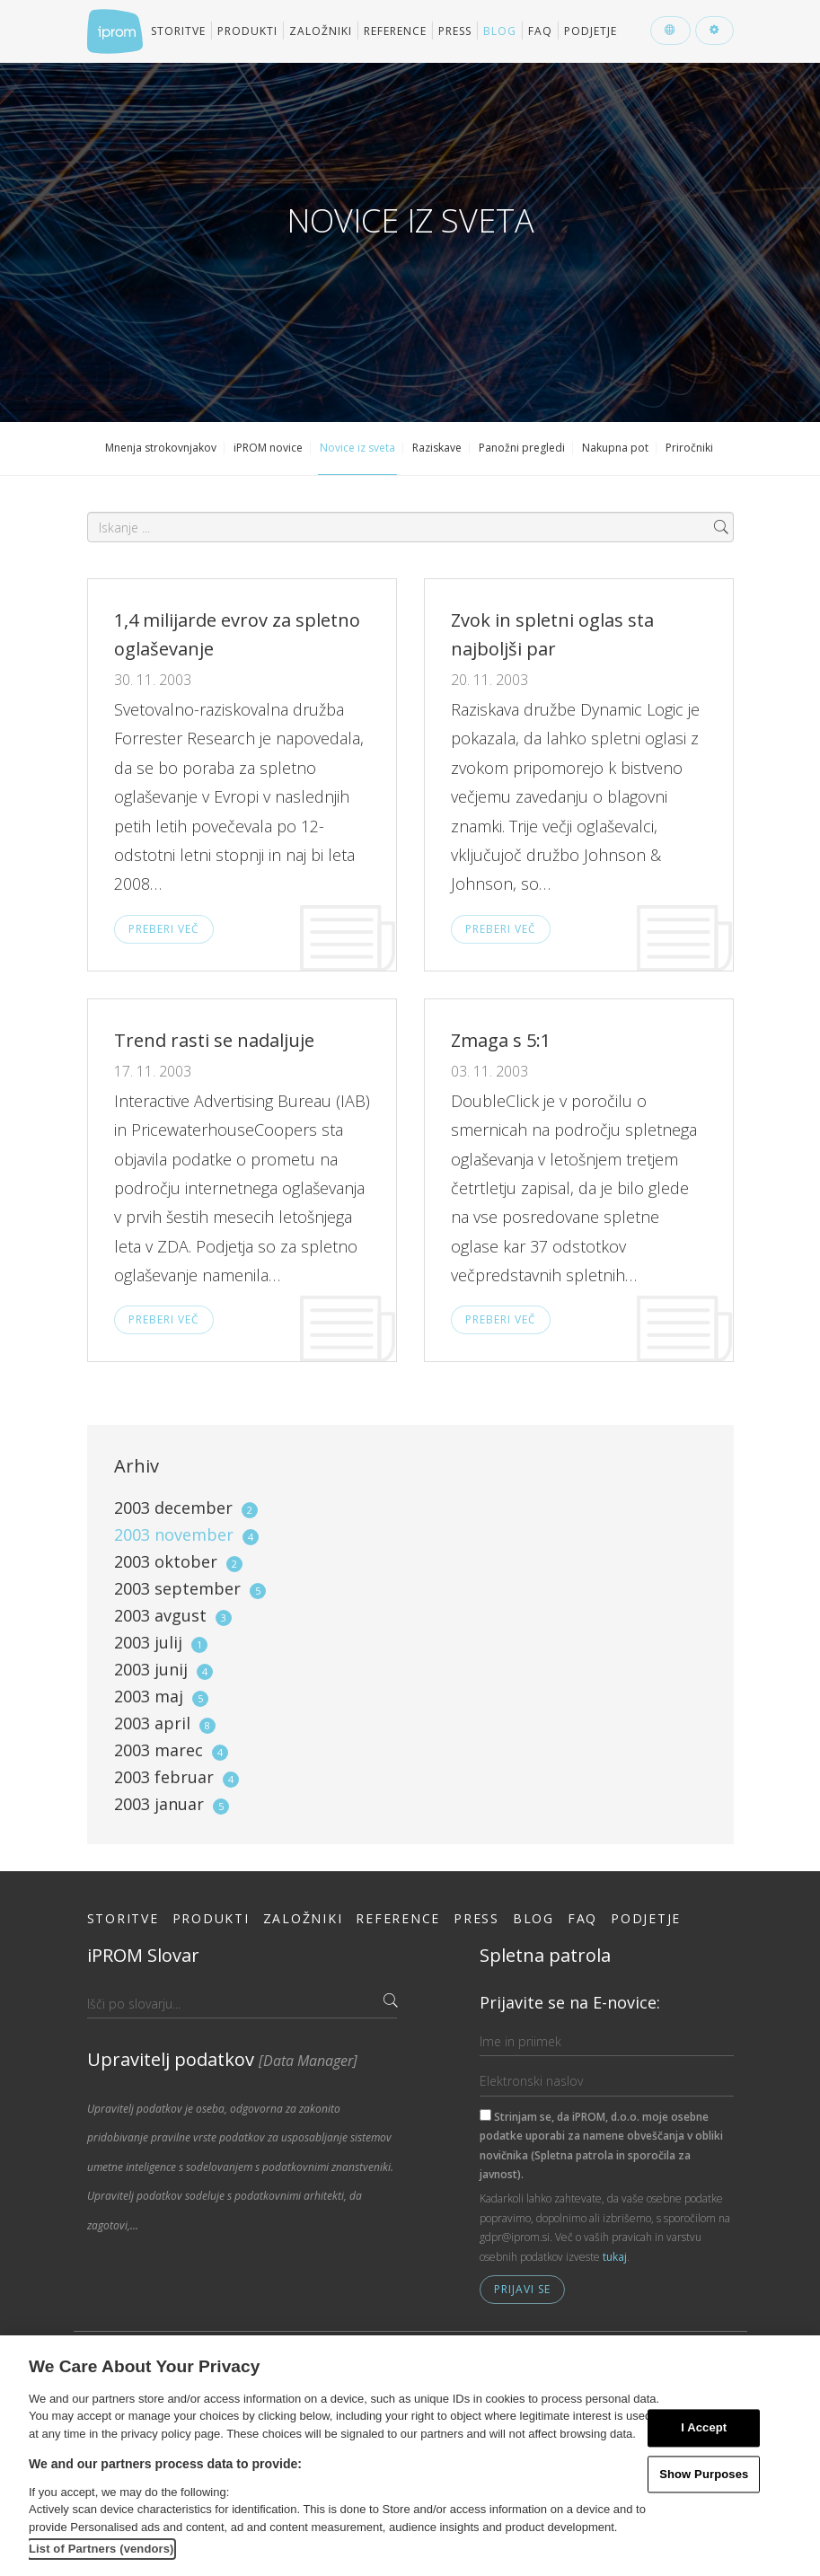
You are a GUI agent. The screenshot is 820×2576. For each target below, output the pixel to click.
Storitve (178, 31)
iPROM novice (268, 447)
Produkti (247, 31)
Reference (395, 31)
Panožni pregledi (522, 447)
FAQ (540, 31)
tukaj (615, 2256)
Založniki (320, 31)
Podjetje (590, 31)
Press (455, 31)
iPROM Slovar (143, 1955)
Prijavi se (522, 2289)
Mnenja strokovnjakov (160, 447)
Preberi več (163, 928)
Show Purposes (703, 2474)
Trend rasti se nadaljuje (214, 1040)
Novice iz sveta (357, 447)
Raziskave (437, 447)
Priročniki (689, 447)
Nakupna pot (615, 447)
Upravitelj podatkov (222, 2059)
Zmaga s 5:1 (501, 1040)
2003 (186, 1507)
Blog (499, 31)
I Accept (704, 2427)
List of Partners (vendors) (101, 2548)
